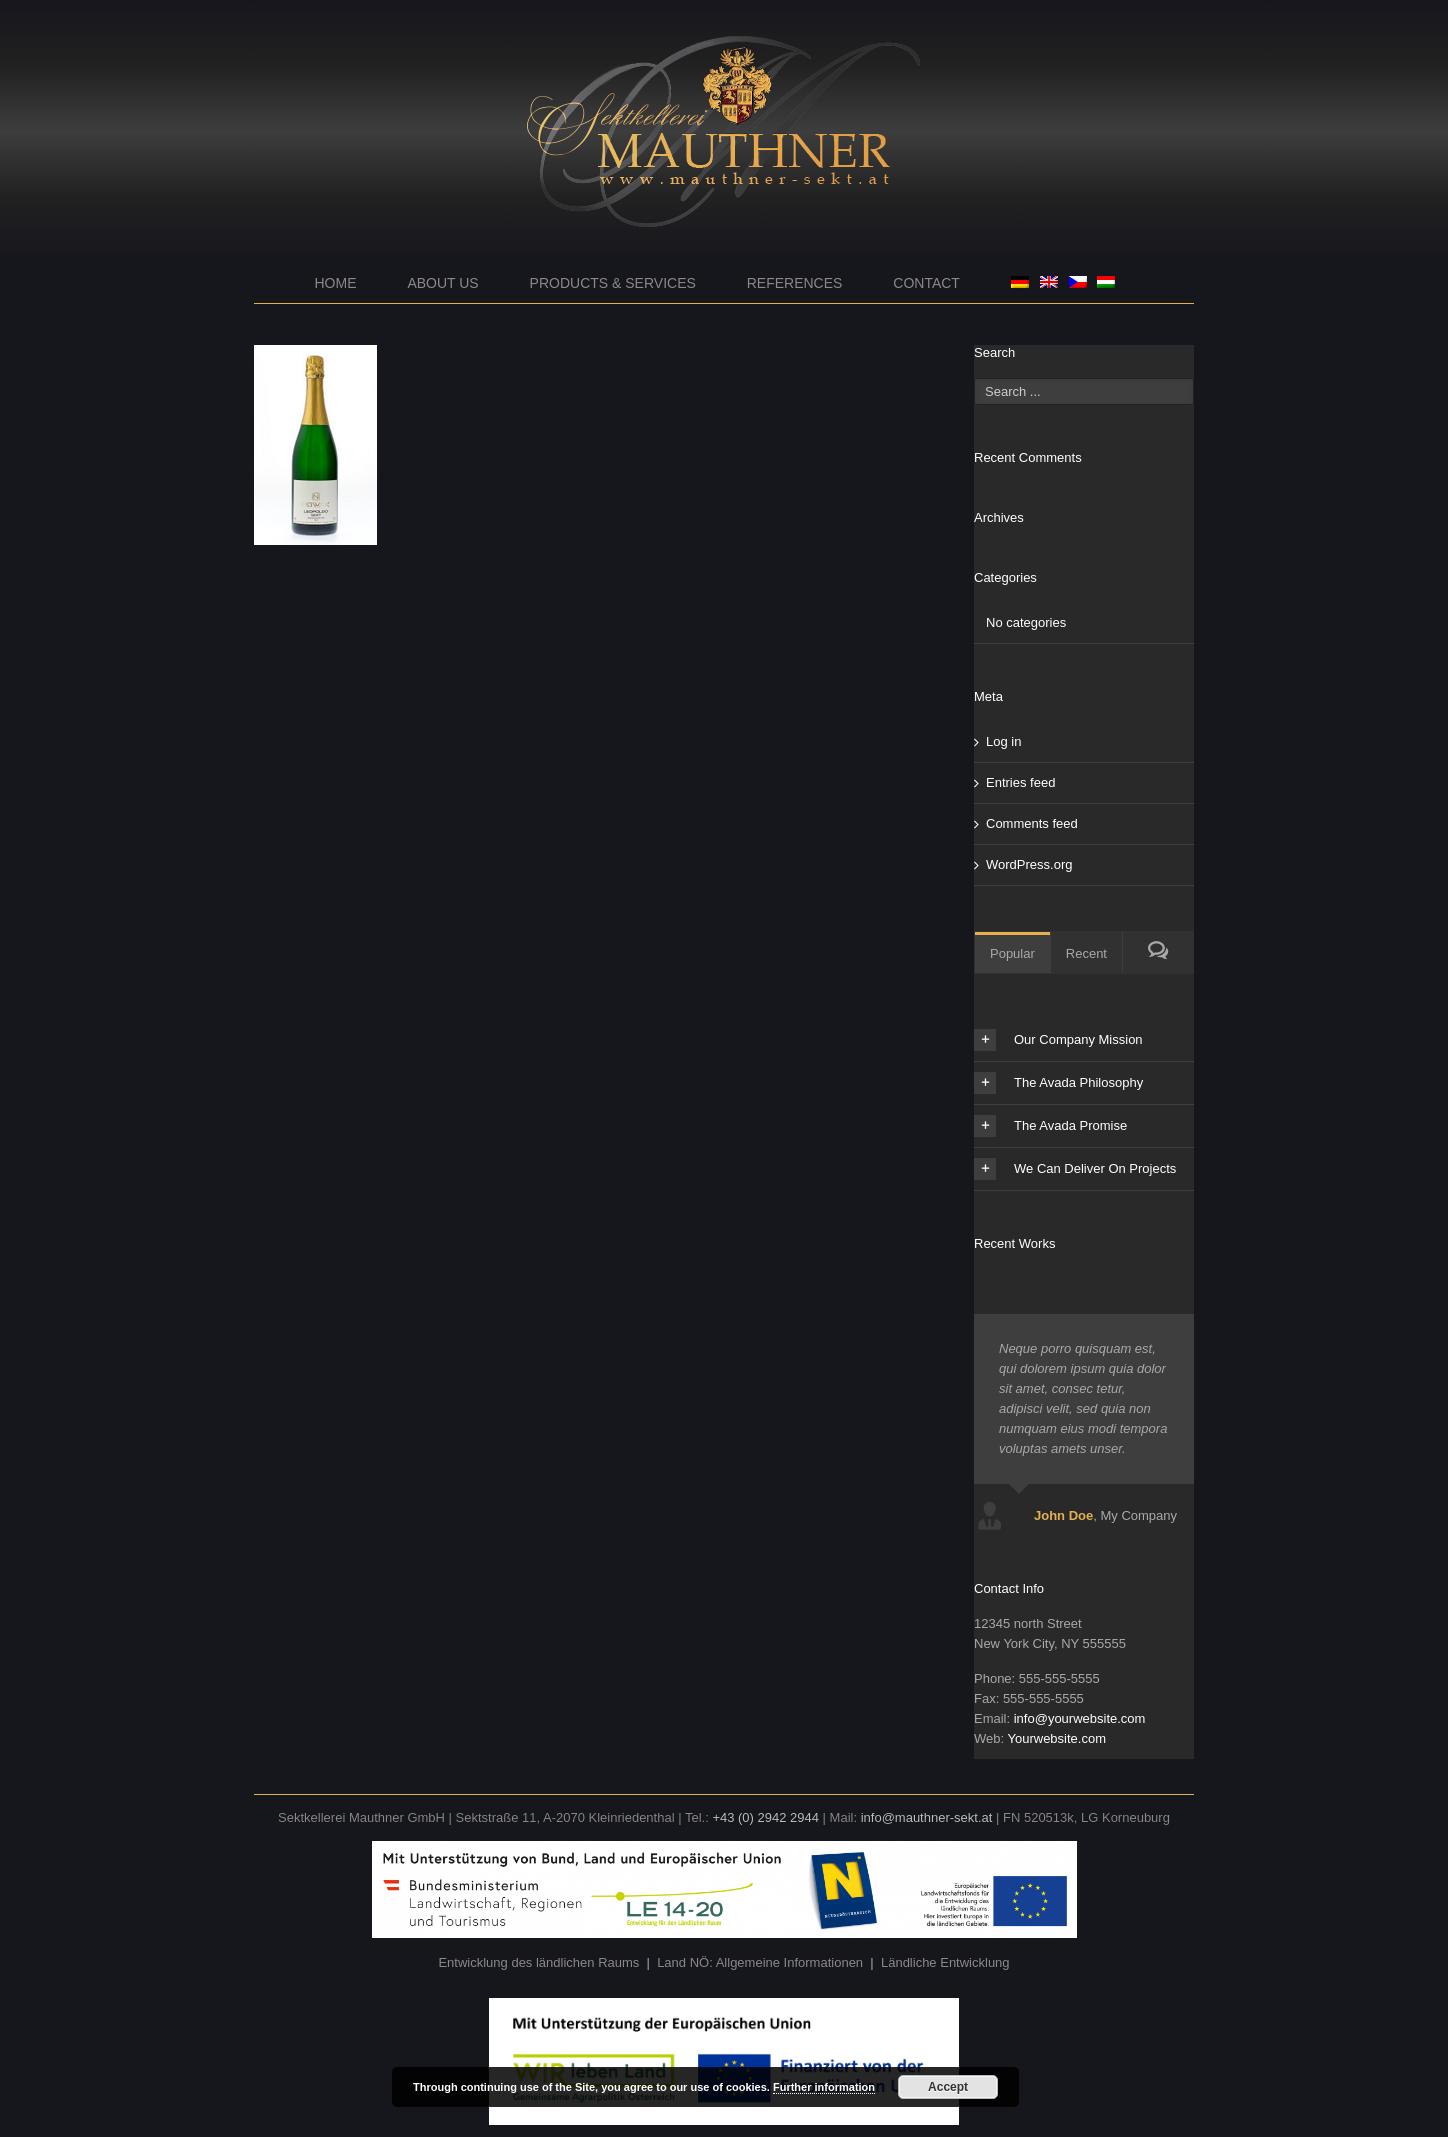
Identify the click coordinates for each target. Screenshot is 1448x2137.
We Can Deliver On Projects (1075, 1169)
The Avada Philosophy (1058, 1083)
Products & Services (613, 283)
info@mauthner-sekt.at (927, 1817)
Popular (1012, 953)
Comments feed (1032, 823)
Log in (1003, 741)
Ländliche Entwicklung (945, 1962)
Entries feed (1020, 782)
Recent (1086, 953)
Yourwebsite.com (1056, 1738)
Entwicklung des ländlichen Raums (538, 1962)
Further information (824, 2087)
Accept (948, 2087)
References (795, 283)
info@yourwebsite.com (1080, 1718)
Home (336, 283)
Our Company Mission (1058, 1040)
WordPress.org (1029, 864)
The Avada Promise (1050, 1126)
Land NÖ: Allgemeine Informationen (760, 1962)
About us (442, 283)
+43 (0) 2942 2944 (765, 1817)
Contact (926, 283)
